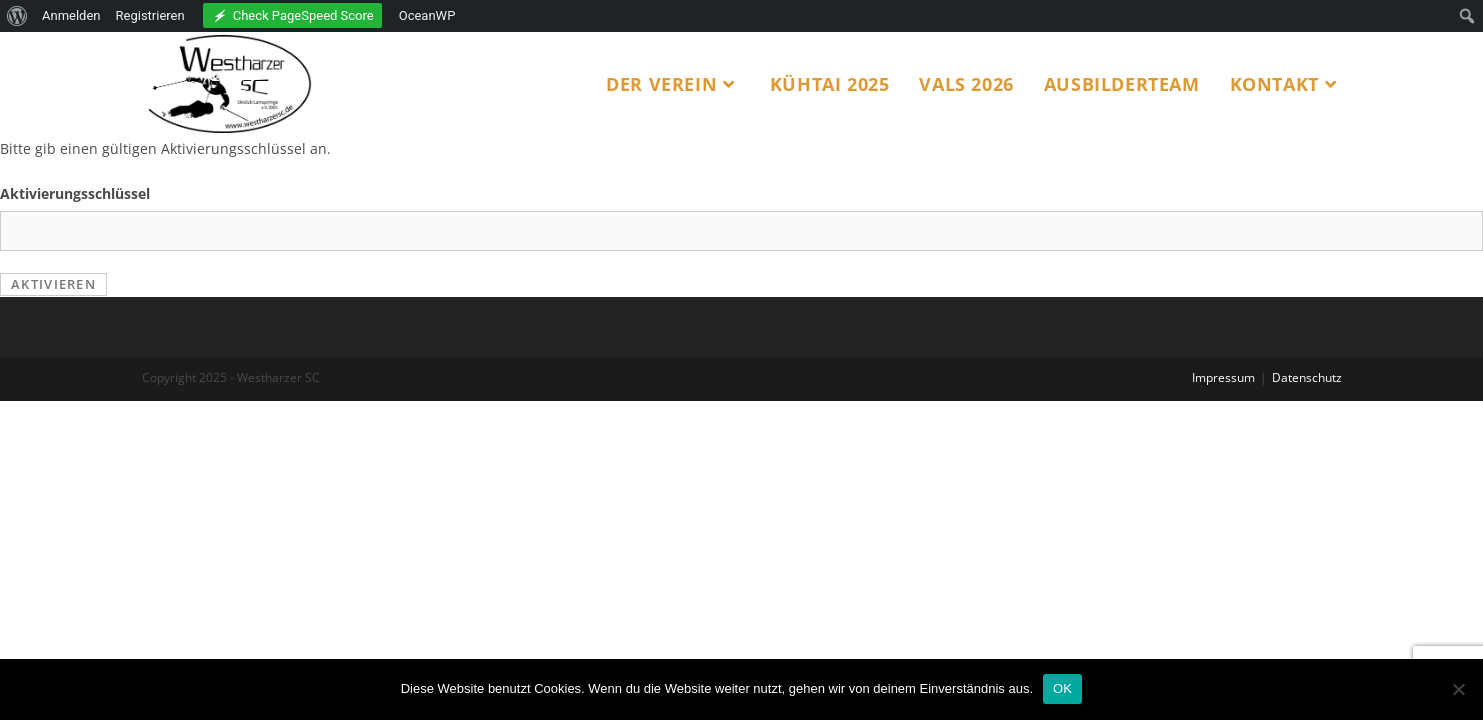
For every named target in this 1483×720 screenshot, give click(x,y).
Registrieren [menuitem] (150, 15)
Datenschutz (1307, 377)
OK (1062, 688)
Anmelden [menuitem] (71, 15)
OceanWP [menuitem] (427, 15)
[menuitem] (17, 16)
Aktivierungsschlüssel (75, 193)
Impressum (1223, 377)
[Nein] (1458, 689)
